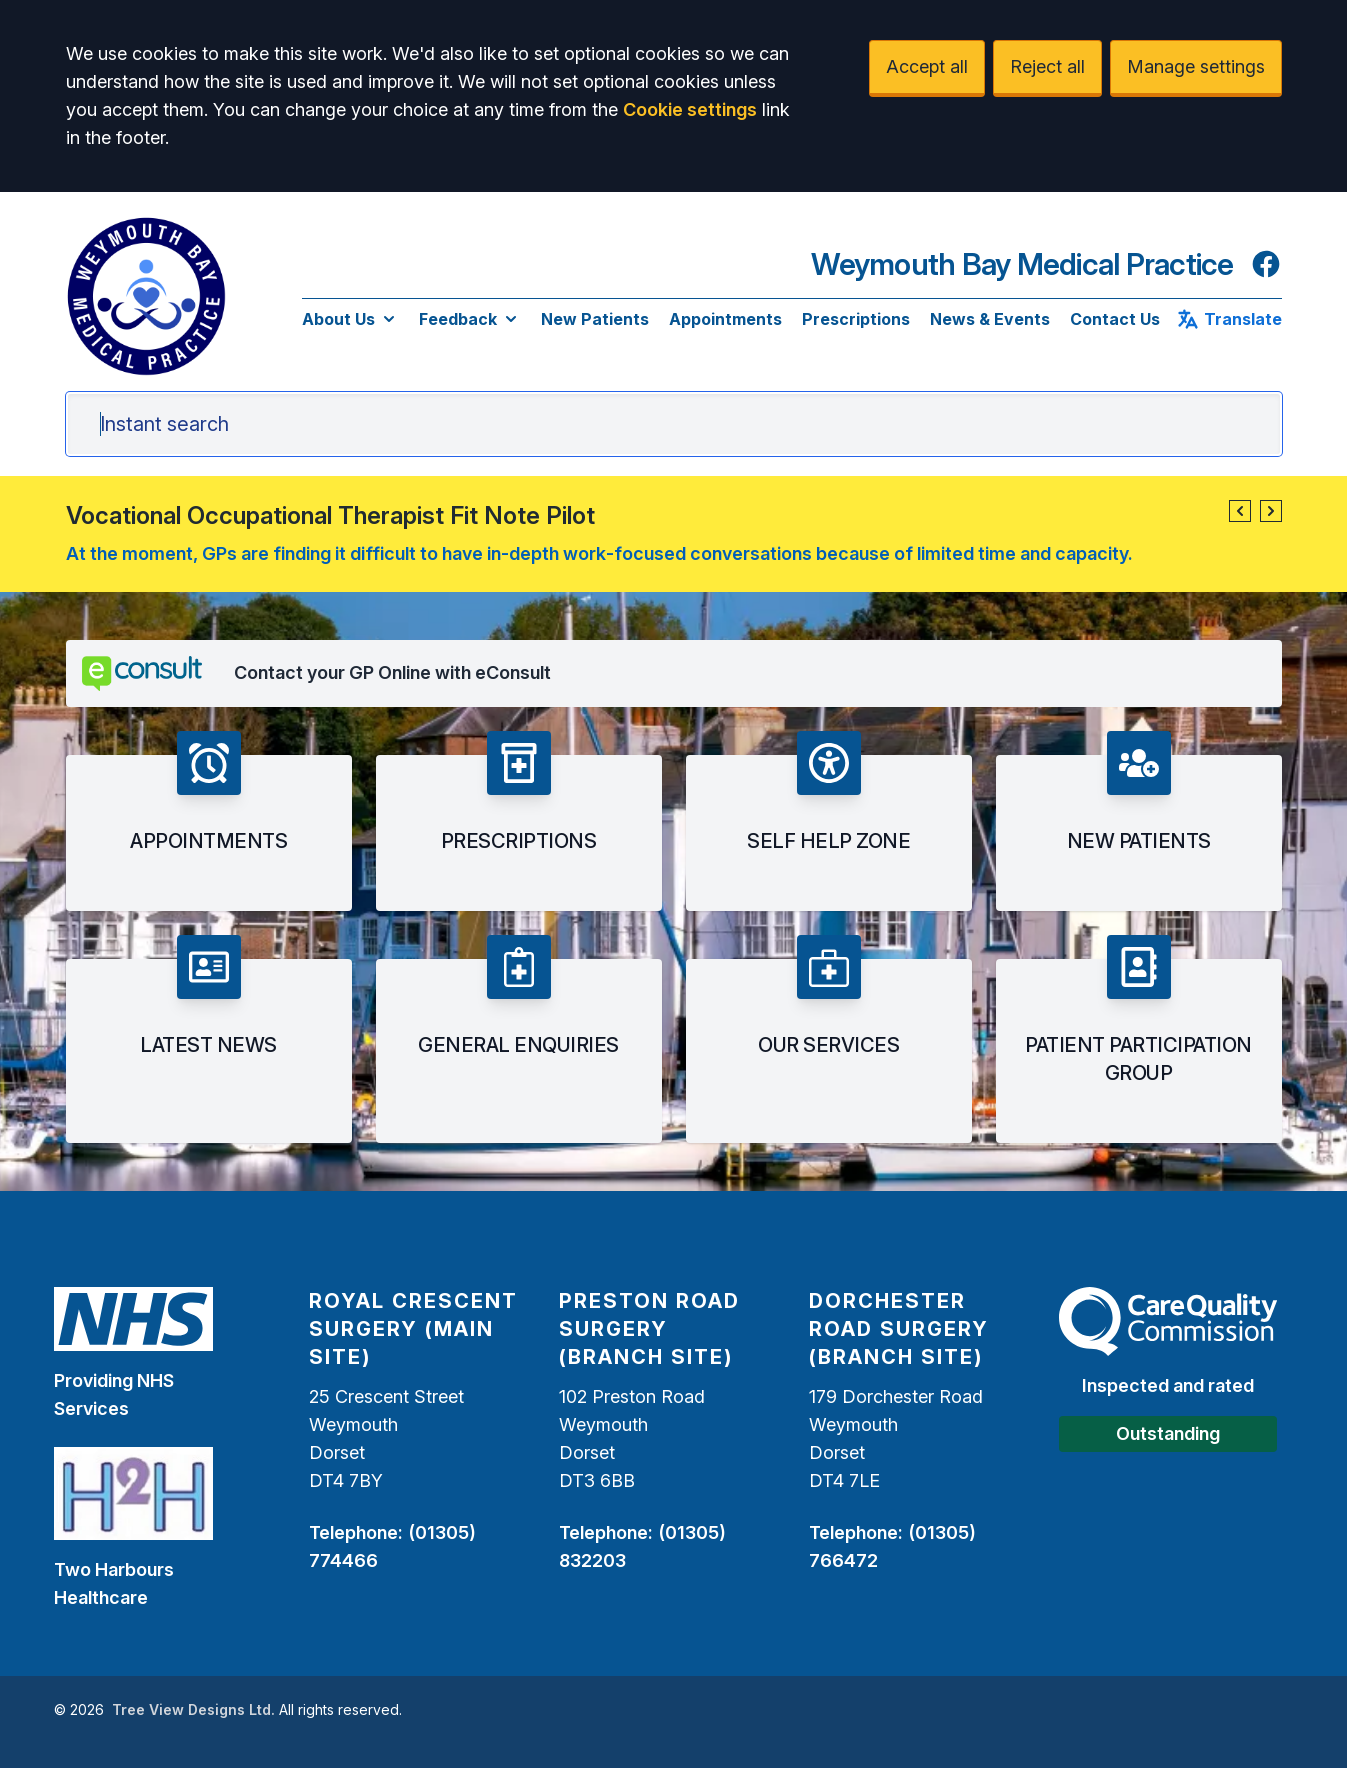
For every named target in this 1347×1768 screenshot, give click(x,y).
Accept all (927, 66)
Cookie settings (690, 109)
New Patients (595, 319)
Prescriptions (856, 319)
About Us (350, 319)
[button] (1240, 511)
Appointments (725, 319)
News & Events (990, 319)
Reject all (1047, 66)
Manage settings (1196, 66)
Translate (1229, 319)
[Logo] (146, 296)
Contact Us (1115, 319)
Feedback (470, 319)
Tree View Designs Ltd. (193, 1709)
